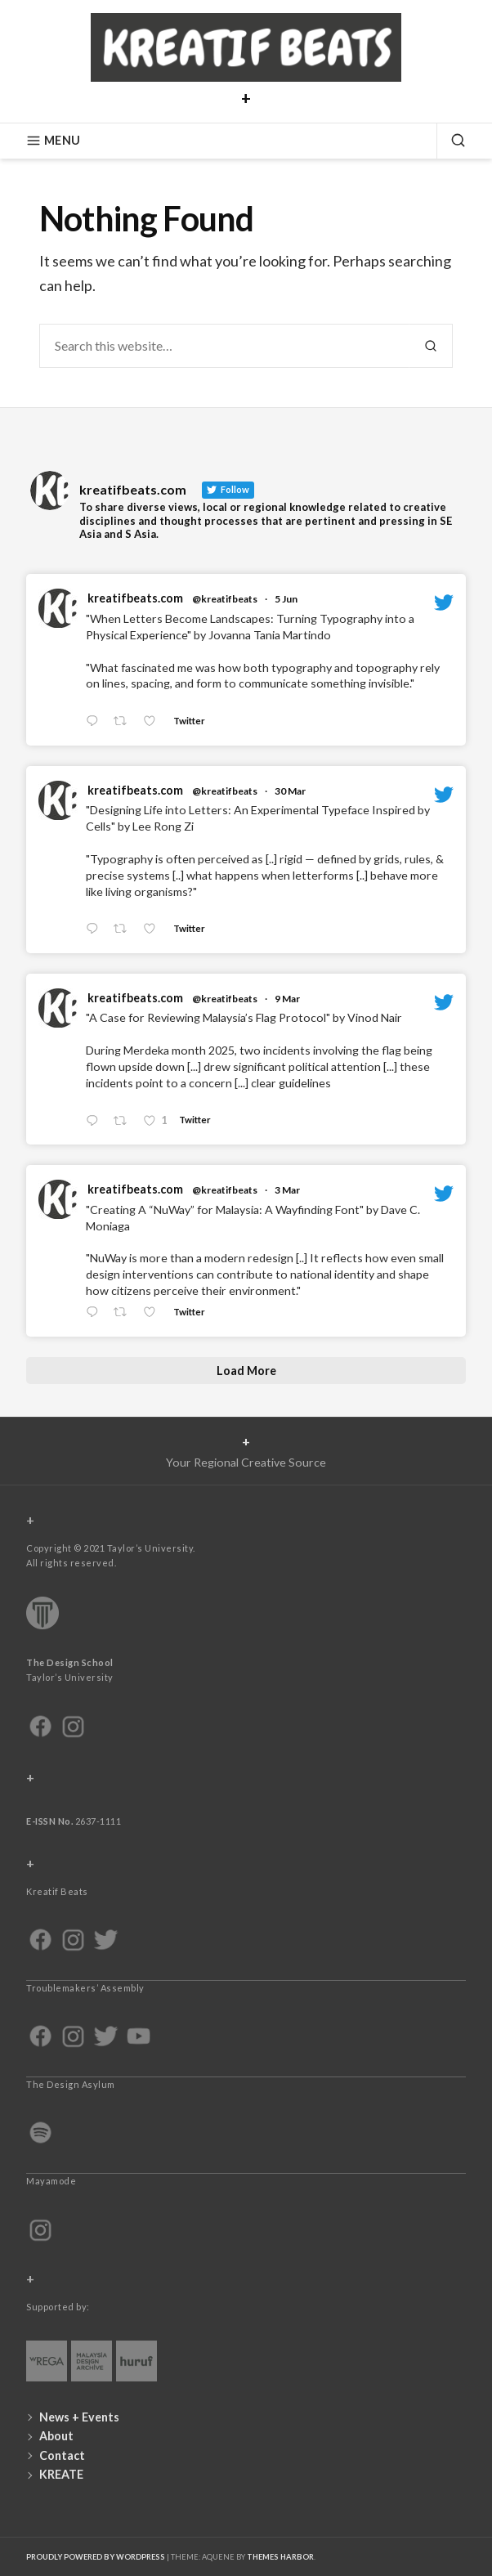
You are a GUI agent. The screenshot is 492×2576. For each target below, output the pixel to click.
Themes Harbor (280, 2556)
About (56, 2436)
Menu (53, 140)
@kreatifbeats (224, 599)
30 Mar (290, 791)
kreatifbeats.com (135, 598)
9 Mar (287, 998)
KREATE (61, 2474)
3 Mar (287, 1190)
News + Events (79, 2417)
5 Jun (286, 599)
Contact (62, 2455)
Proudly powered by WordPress (95, 2556)
